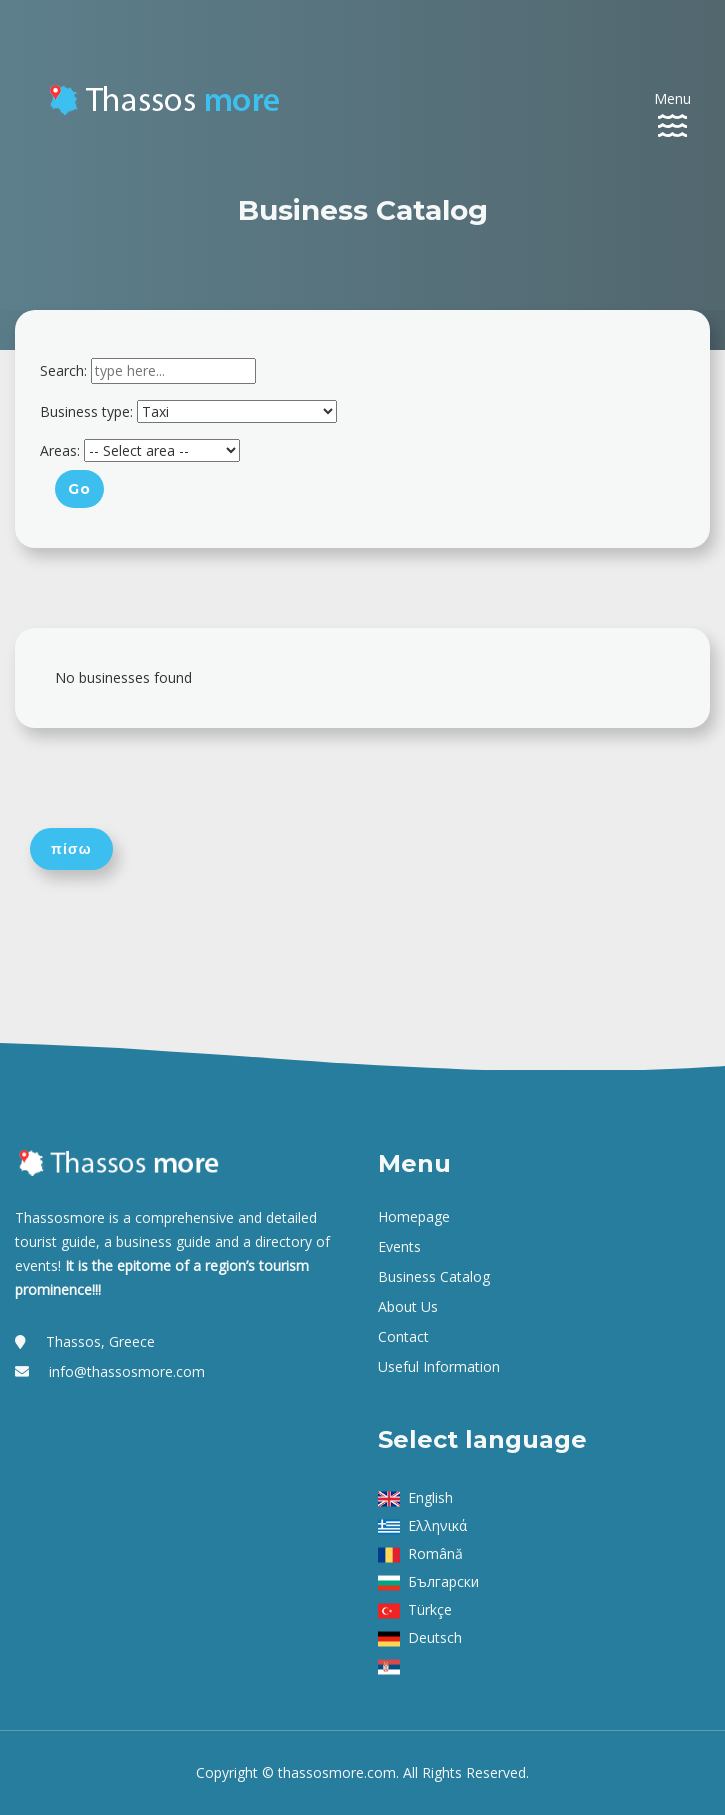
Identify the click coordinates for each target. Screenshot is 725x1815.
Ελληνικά (437, 1525)
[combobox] (173, 371)
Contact (403, 1336)
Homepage (414, 1216)
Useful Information (439, 1366)
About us (408, 1306)
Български (443, 1581)
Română (435, 1553)
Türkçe (430, 1609)
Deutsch (435, 1637)
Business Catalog (434, 1276)
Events (399, 1246)
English (430, 1497)
